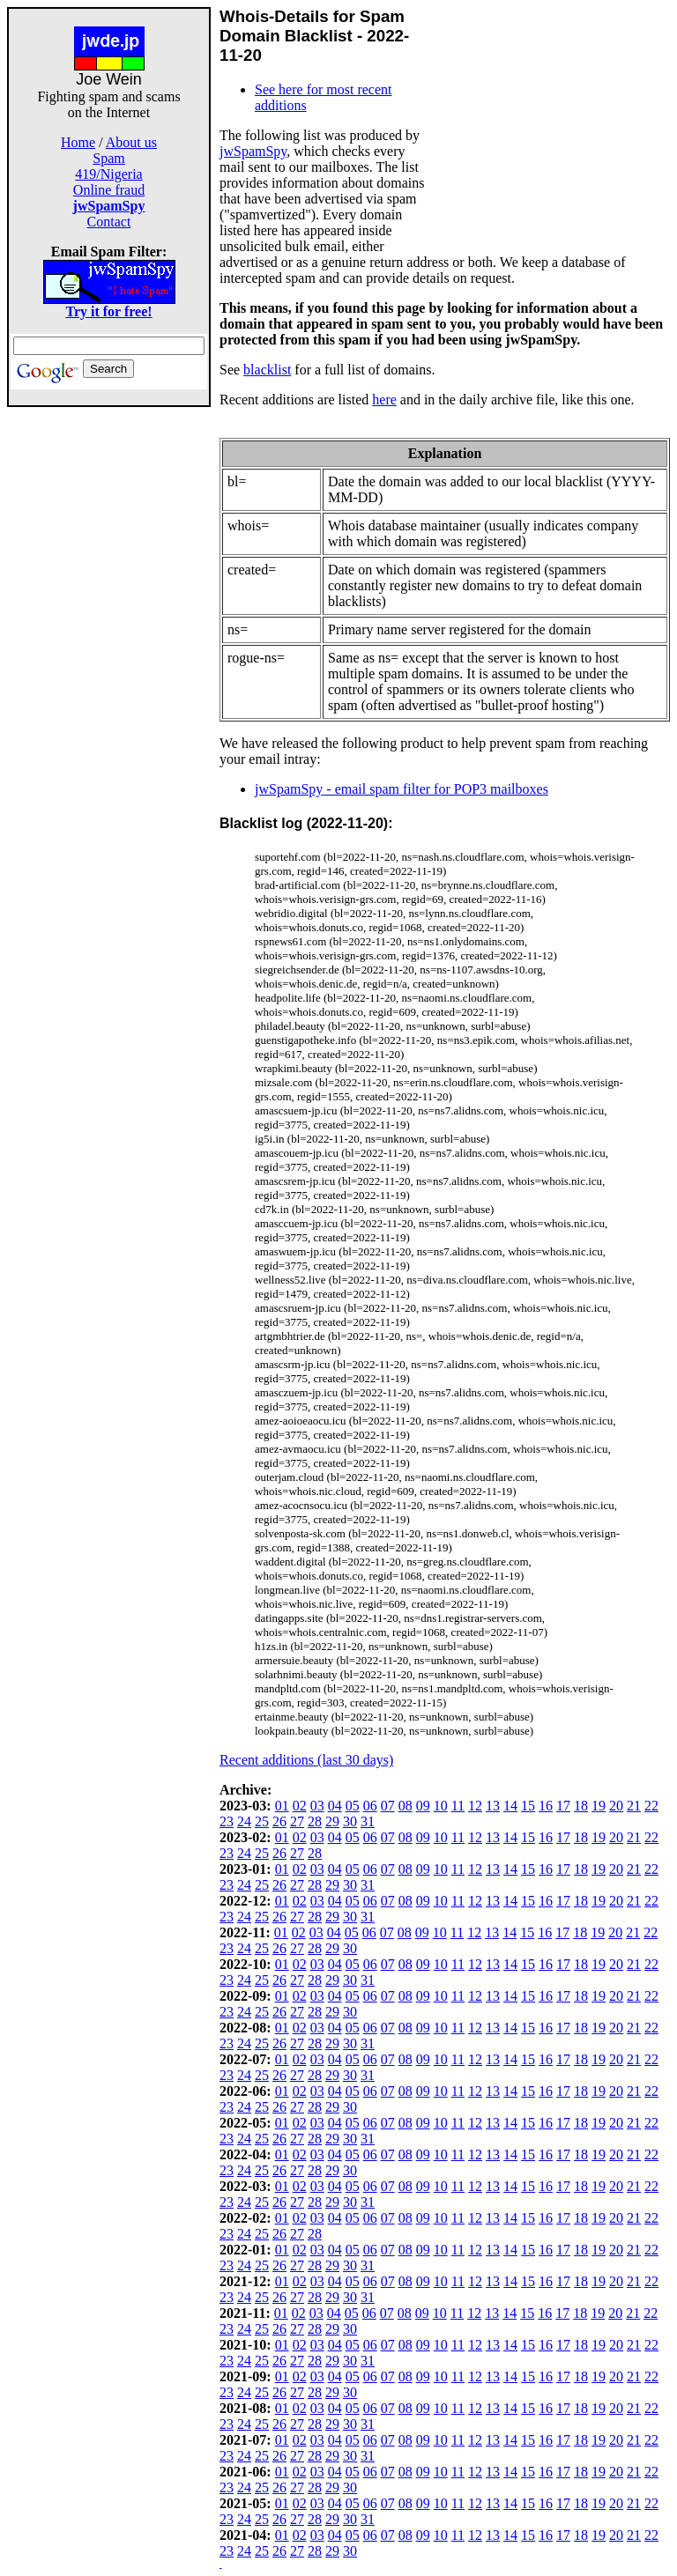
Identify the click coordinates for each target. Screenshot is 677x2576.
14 (510, 1805)
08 (405, 1805)
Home (78, 142)
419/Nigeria (108, 174)
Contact (109, 221)
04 (335, 1805)
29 (332, 1821)
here (384, 399)
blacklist (267, 369)
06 (370, 1805)
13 (493, 1805)
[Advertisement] (109, 671)
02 (300, 1805)
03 (317, 1805)
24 (244, 1821)
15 (528, 1805)
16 (546, 1805)
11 (458, 1805)
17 (563, 1805)
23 (226, 1821)
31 (368, 1821)
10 (441, 1805)
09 (423, 1805)
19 (598, 1805)
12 (475, 1805)
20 (616, 1805)
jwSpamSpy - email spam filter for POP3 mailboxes (401, 788)
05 (353, 1805)
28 (315, 1821)
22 (651, 1805)
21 (634, 1805)
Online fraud (109, 189)
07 (388, 1805)
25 (262, 1821)
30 (350, 1821)
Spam (108, 158)
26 (279, 1821)
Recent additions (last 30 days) (306, 1759)
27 (297, 1821)
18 (581, 1805)
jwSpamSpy (252, 151)
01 (282, 1805)
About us (131, 142)
